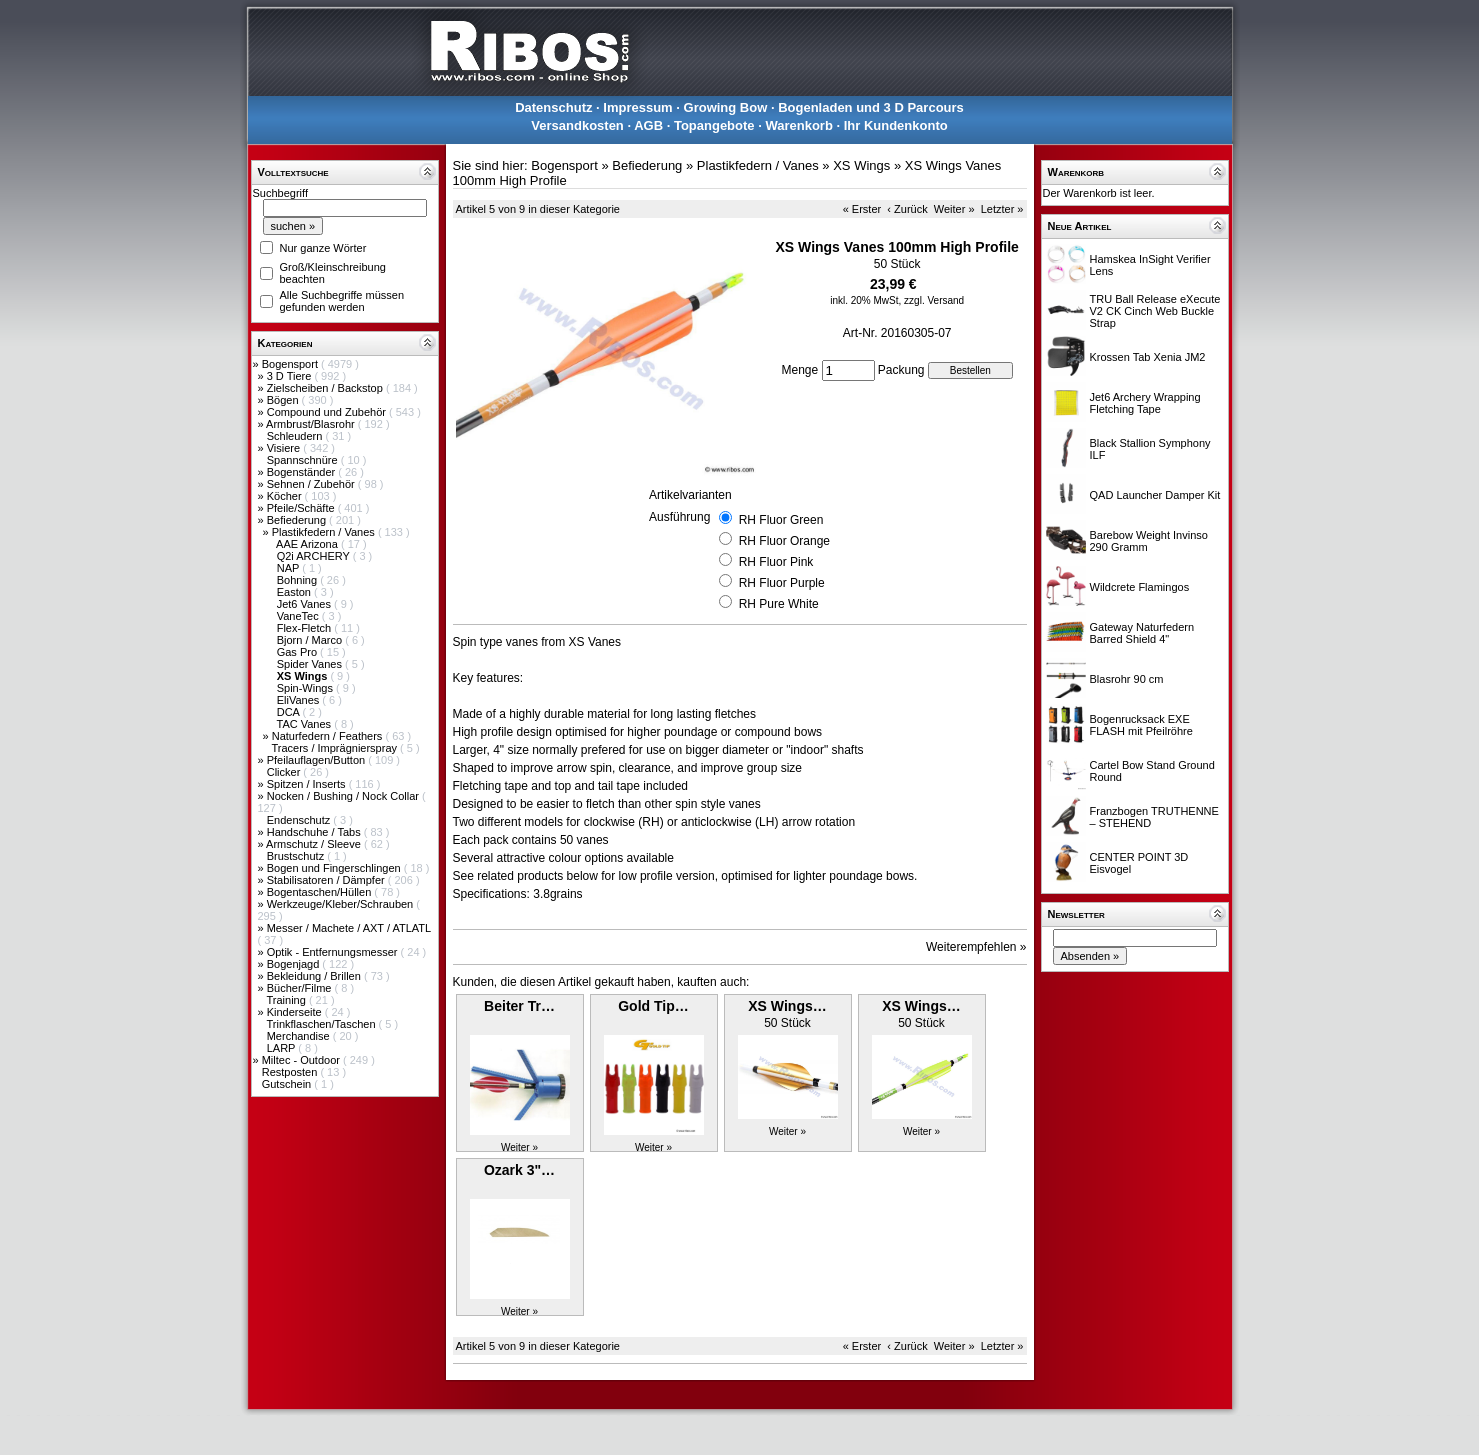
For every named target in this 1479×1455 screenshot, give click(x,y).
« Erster (862, 209)
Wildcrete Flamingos (1140, 587)
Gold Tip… (653, 1006)
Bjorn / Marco (311, 640)
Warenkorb (798, 125)
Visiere (285, 448)
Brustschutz (297, 856)
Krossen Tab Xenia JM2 (1148, 357)
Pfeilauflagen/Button (318, 760)
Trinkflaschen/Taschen (322, 1024)
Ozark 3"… (519, 1170)
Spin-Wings (306, 688)
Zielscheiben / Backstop (326, 388)
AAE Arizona (308, 544)
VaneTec (299, 616)
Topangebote (714, 125)
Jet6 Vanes (305, 604)
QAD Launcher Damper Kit (1155, 495)
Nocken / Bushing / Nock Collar (344, 796)
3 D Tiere (291, 376)
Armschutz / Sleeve (315, 844)
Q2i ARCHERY (315, 556)
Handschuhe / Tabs (315, 832)
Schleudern (296, 436)
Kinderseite (296, 1012)
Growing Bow (726, 107)
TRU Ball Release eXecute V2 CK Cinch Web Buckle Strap (1155, 311)
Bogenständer (303, 472)
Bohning (298, 580)
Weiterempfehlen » (976, 947)
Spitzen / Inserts (308, 784)
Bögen (284, 400)
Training (287, 1000)
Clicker (285, 772)
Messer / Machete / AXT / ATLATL (349, 928)
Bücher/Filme (301, 988)
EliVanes (300, 700)
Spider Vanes (311, 664)
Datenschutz (553, 107)
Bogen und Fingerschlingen (335, 868)
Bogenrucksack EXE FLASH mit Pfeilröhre (1141, 725)
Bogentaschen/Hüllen (321, 892)
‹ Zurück (907, 209)
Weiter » (954, 209)
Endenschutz (300, 820)
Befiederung (298, 520)
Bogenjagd (295, 964)
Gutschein (288, 1084)
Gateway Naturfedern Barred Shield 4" (1142, 633)
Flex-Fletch (305, 628)
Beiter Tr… (519, 1006)
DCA (290, 712)
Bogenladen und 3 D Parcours (871, 107)
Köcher (286, 496)
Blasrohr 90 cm (1127, 679)
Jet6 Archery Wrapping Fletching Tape (1145, 403)
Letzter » (1002, 209)
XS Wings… (787, 1006)
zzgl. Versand (934, 300)
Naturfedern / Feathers (329, 736)
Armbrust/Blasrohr (312, 424)
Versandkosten (577, 125)
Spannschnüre (304, 460)
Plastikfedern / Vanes (325, 532)
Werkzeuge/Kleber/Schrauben (342, 904)
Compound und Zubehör (328, 412)
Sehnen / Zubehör (312, 484)
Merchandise (300, 1036)
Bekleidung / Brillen (315, 976)
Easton (295, 592)
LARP (283, 1048)
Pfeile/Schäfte (302, 508)
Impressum (637, 107)
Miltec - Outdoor (302, 1060)
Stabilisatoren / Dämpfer (327, 880)
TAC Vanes (305, 724)
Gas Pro (298, 652)
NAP (289, 568)
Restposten (291, 1072)
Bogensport (291, 364)
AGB (648, 125)
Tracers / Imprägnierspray (335, 748)
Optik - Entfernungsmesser (334, 952)
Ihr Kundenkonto (896, 125)
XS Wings (861, 165)
